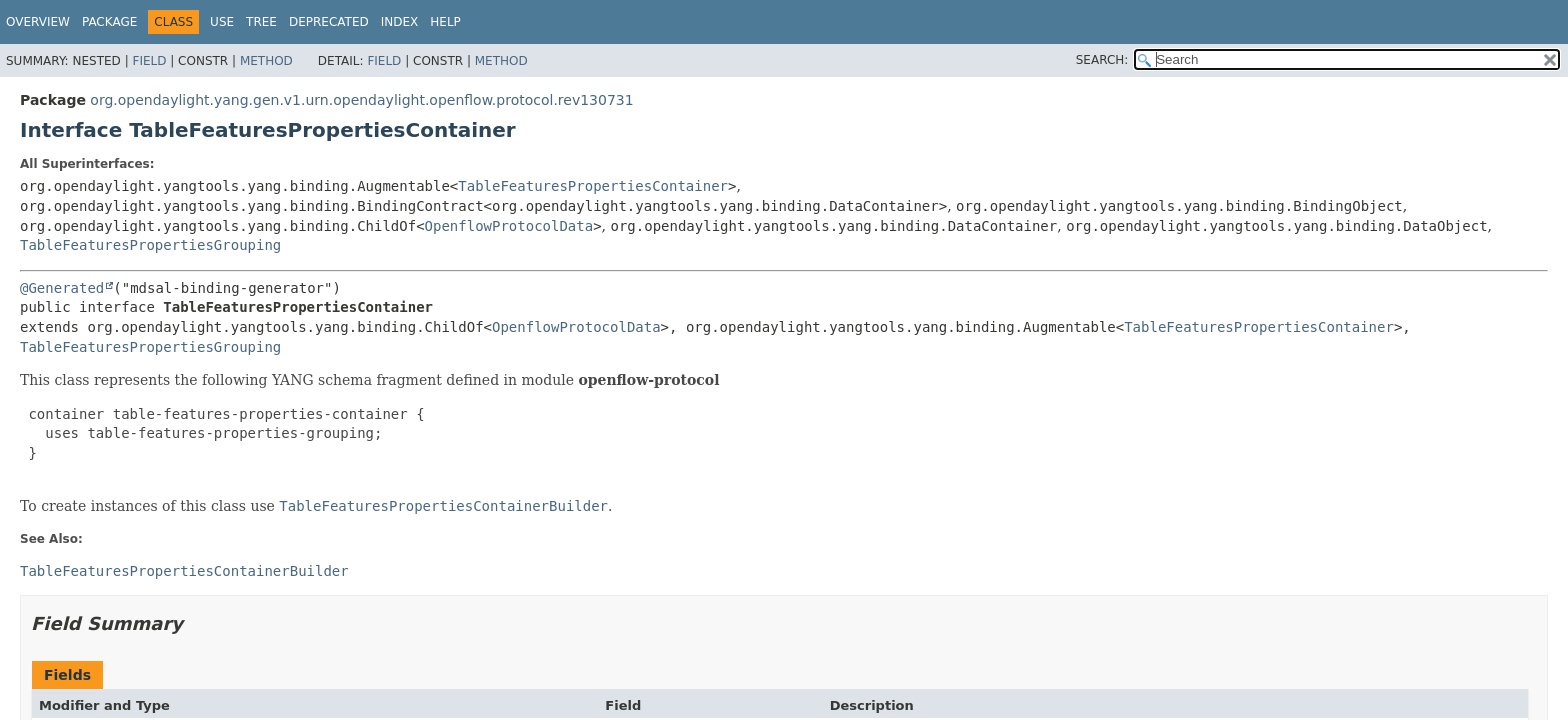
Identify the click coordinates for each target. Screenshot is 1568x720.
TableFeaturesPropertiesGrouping (150, 245)
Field (149, 61)
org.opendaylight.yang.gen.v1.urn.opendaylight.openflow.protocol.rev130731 (361, 100)
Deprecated (329, 22)
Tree (261, 22)
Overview (38, 22)
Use (222, 22)
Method (266, 61)
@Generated (62, 288)
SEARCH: (1102, 60)
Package (109, 22)
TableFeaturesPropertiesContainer (593, 186)
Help (445, 22)
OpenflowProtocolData (509, 226)
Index (400, 22)
